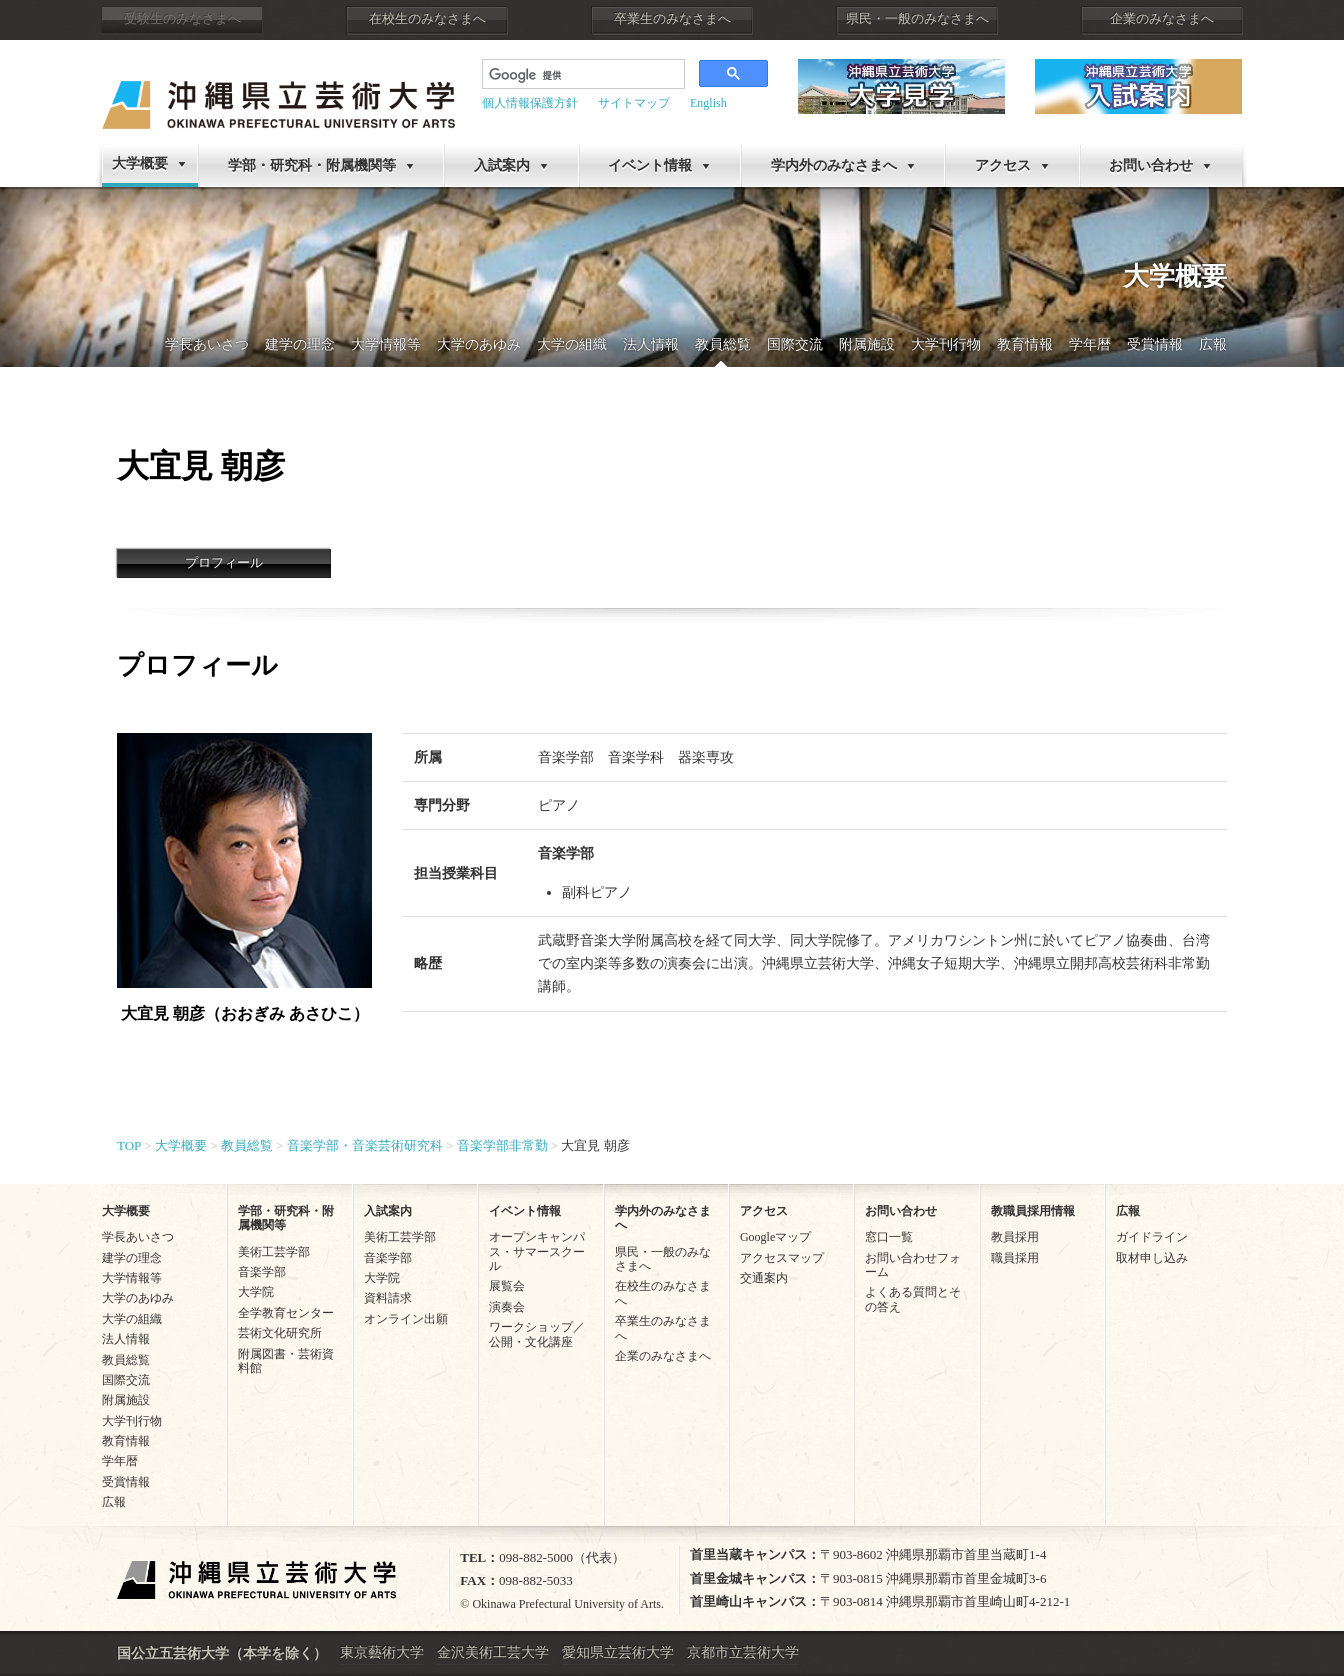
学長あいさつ (207, 344)
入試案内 (502, 165)
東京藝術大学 (382, 1652)
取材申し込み (1152, 1258)
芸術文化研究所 (280, 1333)
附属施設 (867, 344)
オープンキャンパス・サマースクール (537, 1251)
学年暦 (1090, 344)
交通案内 (764, 1278)
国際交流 (795, 344)
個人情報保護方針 (530, 103)
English (708, 103)
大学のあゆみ (479, 344)
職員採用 (1015, 1258)
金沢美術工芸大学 (493, 1652)
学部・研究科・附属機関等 (312, 165)
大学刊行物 (946, 344)
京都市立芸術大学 (743, 1652)
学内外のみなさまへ (834, 165)
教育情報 (1025, 344)
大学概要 (140, 163)
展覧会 (507, 1286)
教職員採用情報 (1033, 1211)
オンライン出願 (406, 1319)
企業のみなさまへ (1162, 19)
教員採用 (1015, 1237)
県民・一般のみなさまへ (917, 19)
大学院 (256, 1292)
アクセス (1003, 165)
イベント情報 (650, 165)
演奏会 (507, 1307)
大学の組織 (572, 344)
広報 (1213, 344)
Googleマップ (775, 1237)
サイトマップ (634, 103)
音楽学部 (262, 1272)
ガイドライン (1152, 1237)
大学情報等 (386, 344)
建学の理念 (300, 344)
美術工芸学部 (274, 1252)
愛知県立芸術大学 (618, 1652)
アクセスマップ (782, 1258)
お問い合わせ (1151, 165)
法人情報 (651, 344)
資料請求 (388, 1298)
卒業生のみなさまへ (672, 19)
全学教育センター (286, 1313)
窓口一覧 (889, 1237)
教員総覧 (723, 344)
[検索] (568, 76)
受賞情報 (1155, 344)
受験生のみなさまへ (182, 19)
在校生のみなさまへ (427, 19)
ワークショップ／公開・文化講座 (537, 1334)
